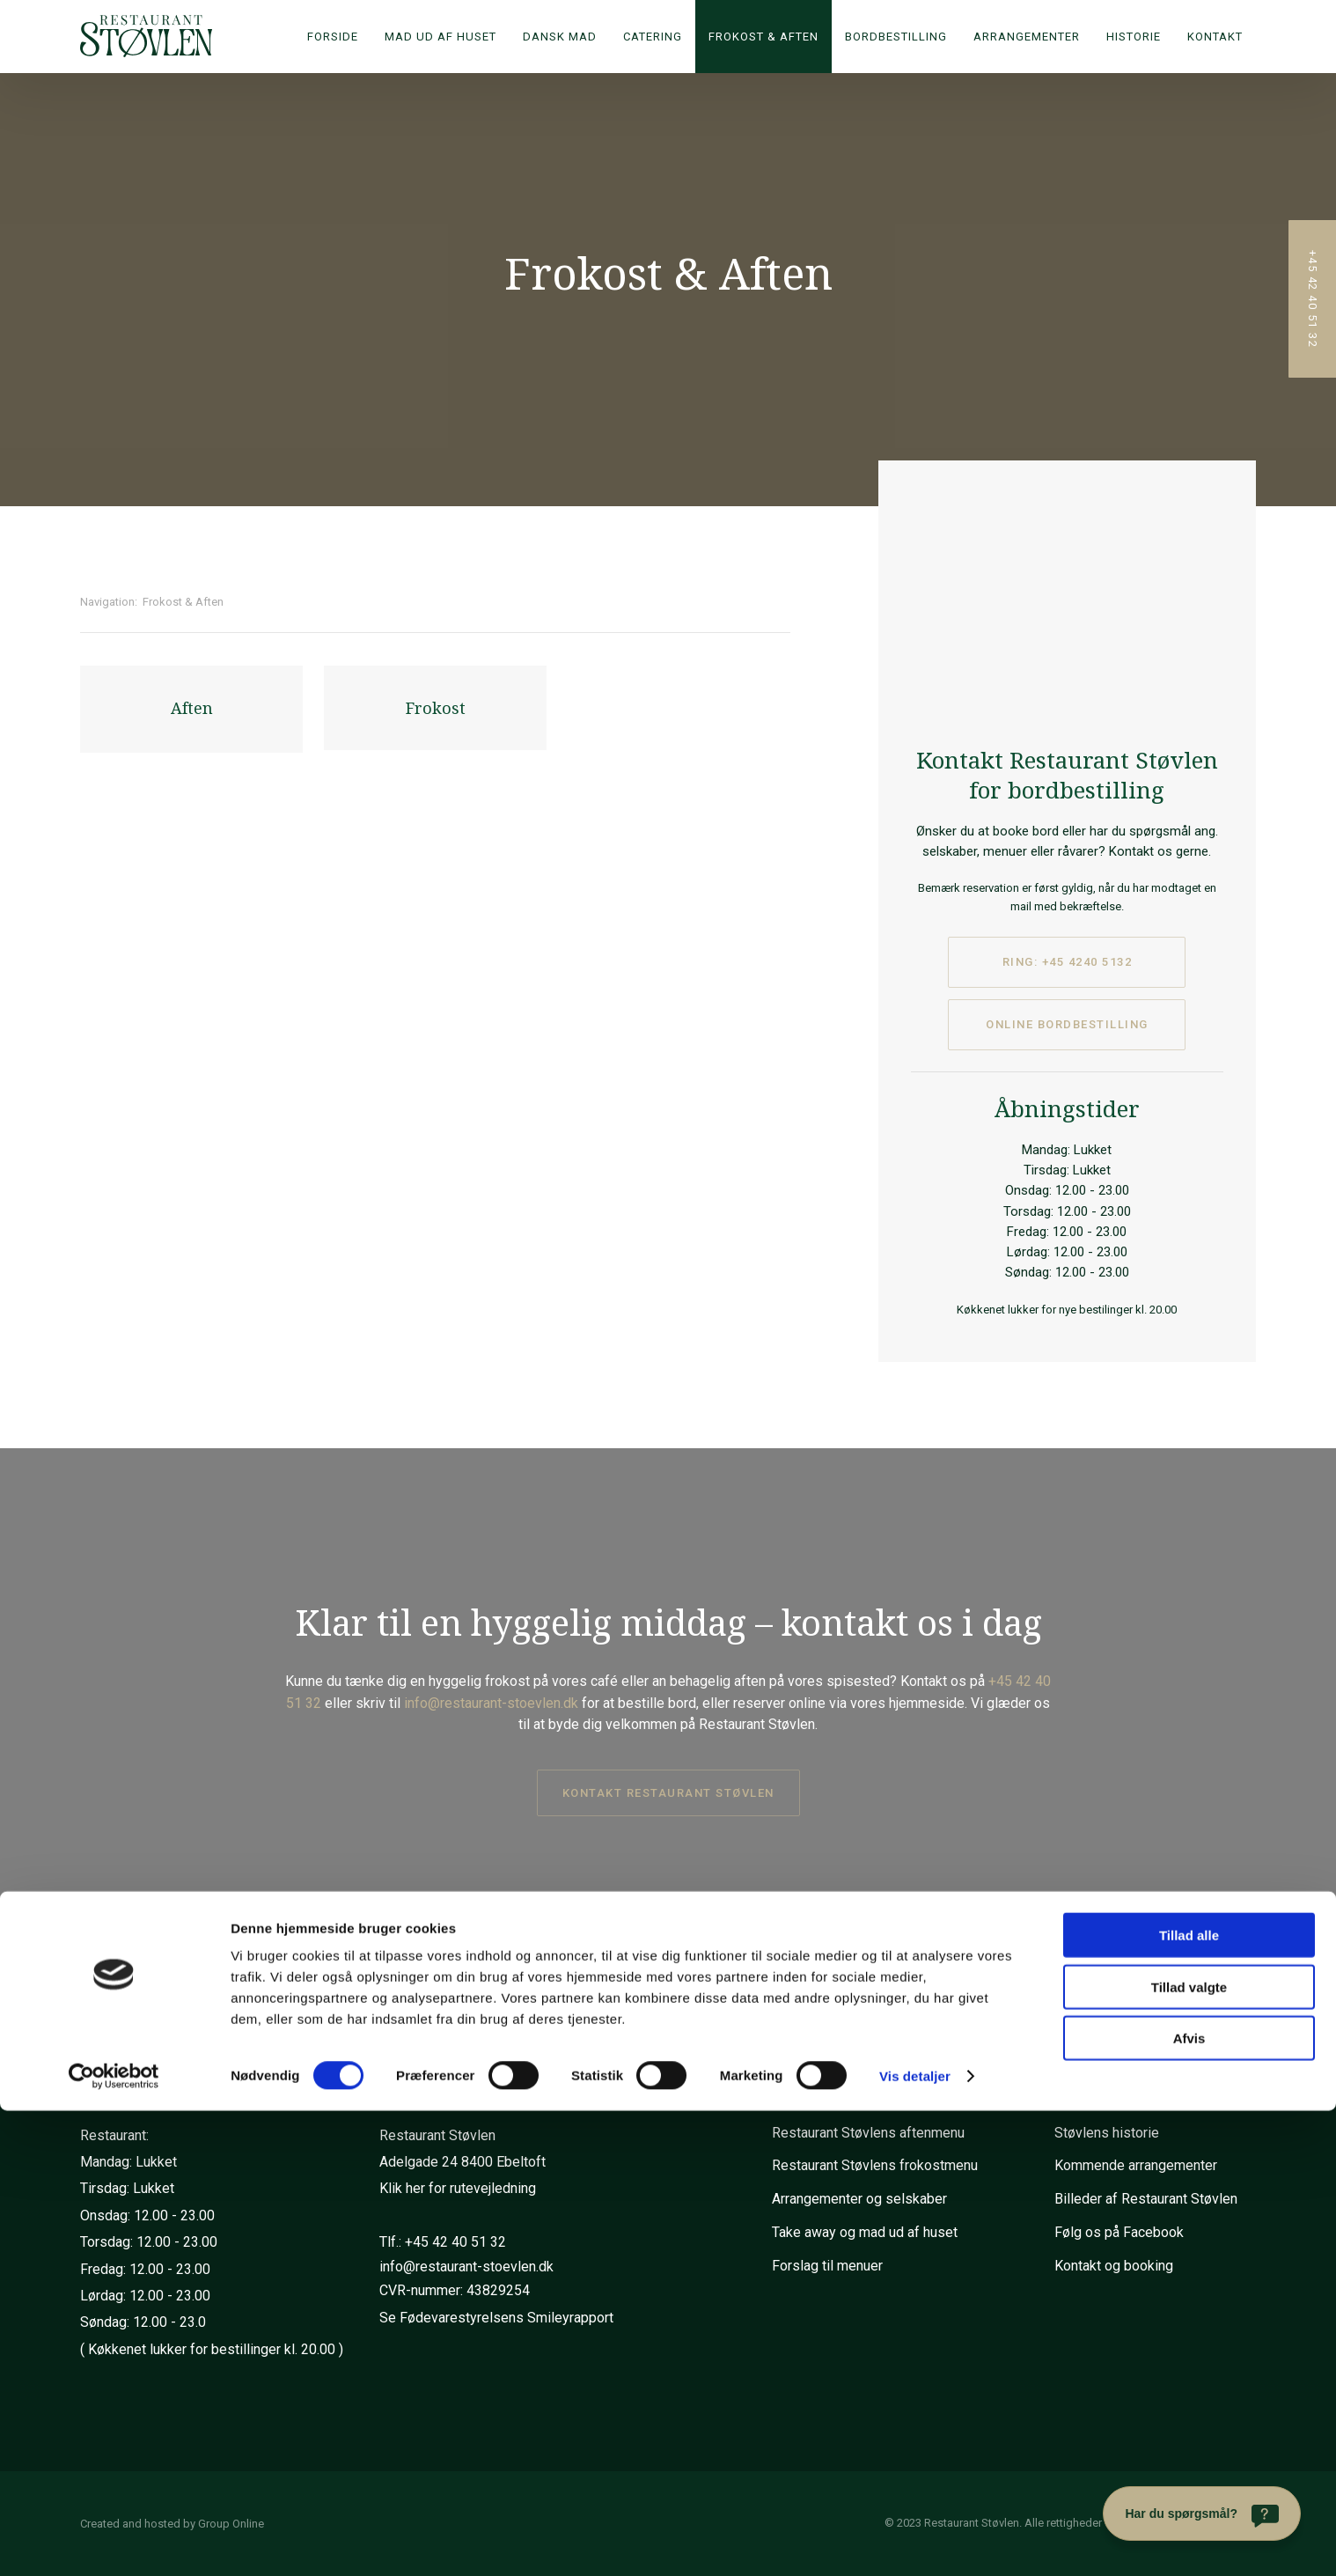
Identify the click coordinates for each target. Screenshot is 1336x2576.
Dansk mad (560, 36)
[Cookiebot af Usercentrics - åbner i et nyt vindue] (114, 2541)
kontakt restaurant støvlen (668, 1793)
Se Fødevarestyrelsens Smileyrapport (496, 2317)
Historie (1133, 36)
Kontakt (1215, 36)
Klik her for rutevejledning (457, 2188)
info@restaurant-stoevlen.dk (491, 1703)
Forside (332, 36)
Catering (652, 36)
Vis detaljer (915, 2541)
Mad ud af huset (440, 36)
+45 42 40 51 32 (455, 2242)
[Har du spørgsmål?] (1202, 2513)
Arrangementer (1026, 36)
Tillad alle (1189, 2400)
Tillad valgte (1189, 2452)
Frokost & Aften (763, 36)
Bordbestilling (896, 36)
